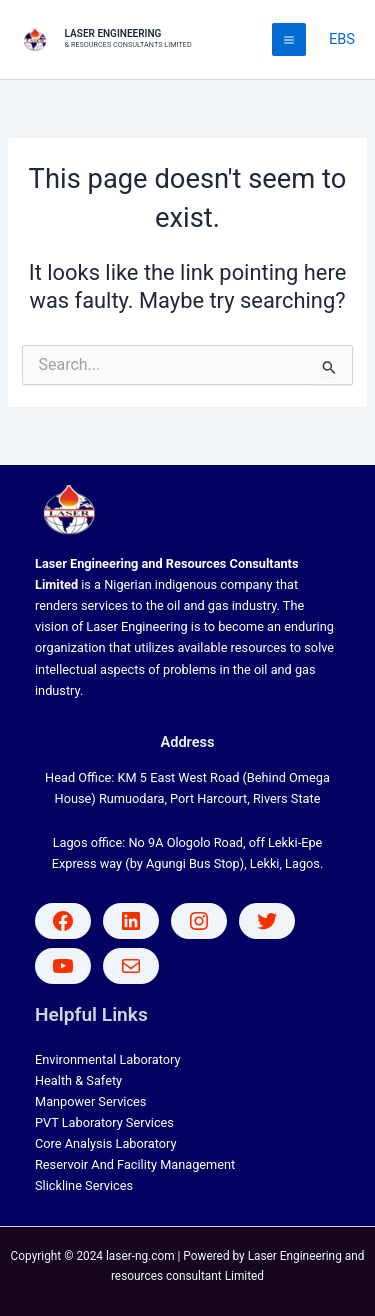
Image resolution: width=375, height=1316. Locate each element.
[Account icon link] (342, 40)
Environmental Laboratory (107, 1059)
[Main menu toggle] (289, 40)
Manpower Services (90, 1101)
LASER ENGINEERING (113, 33)
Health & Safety (78, 1080)
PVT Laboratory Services (104, 1122)
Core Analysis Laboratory (106, 1143)
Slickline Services (84, 1185)
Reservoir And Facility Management (135, 1164)
